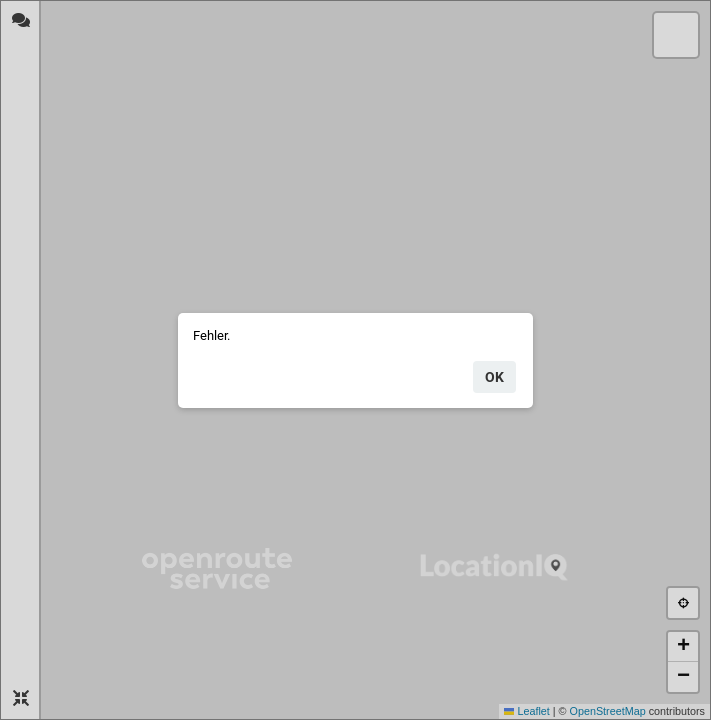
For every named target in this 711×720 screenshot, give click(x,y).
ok (494, 377)
